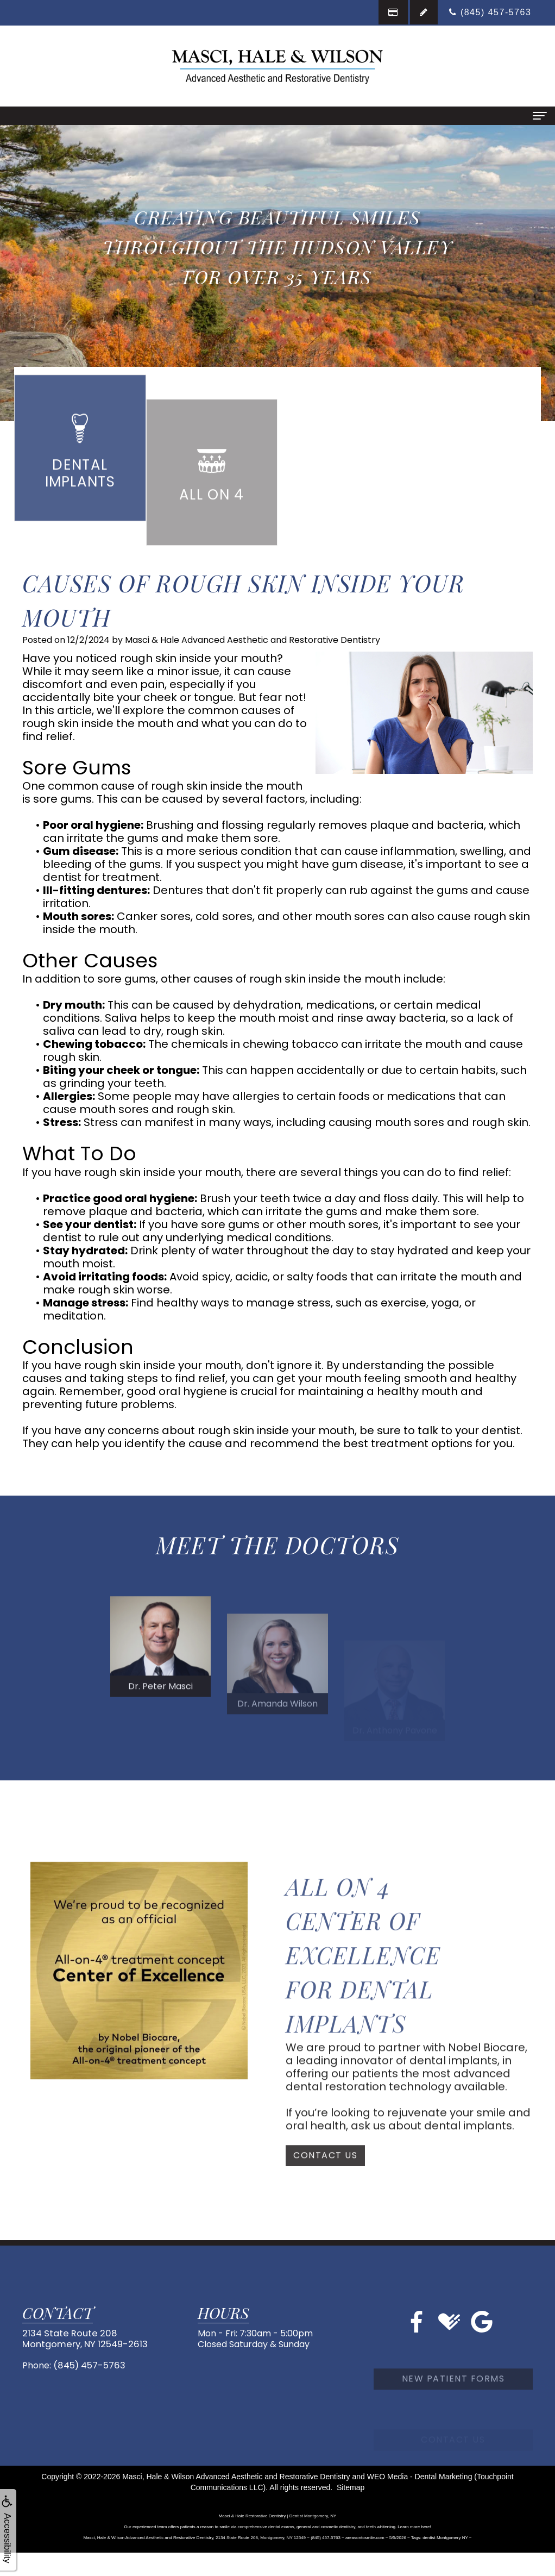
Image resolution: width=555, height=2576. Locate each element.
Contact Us (325, 2184)
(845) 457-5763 (88, 2366)
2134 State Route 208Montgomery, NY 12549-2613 (82, 2340)
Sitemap (350, 2489)
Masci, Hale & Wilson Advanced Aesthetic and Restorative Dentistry (236, 2478)
